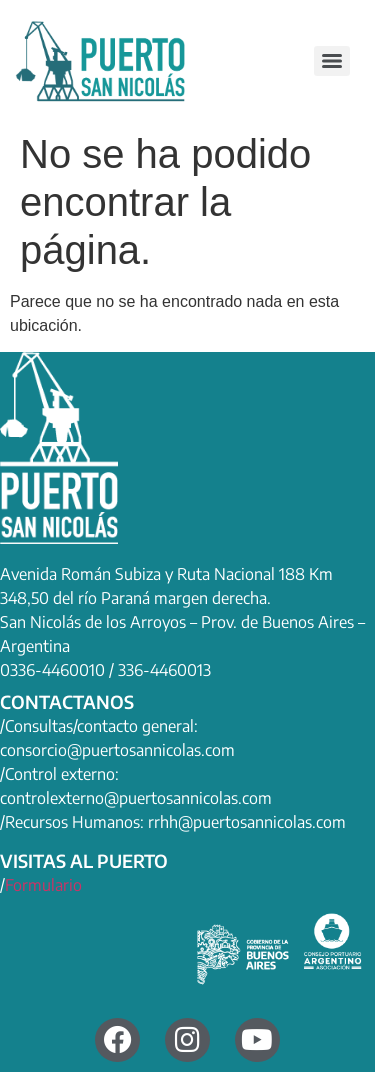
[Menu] (332, 61)
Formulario (43, 885)
